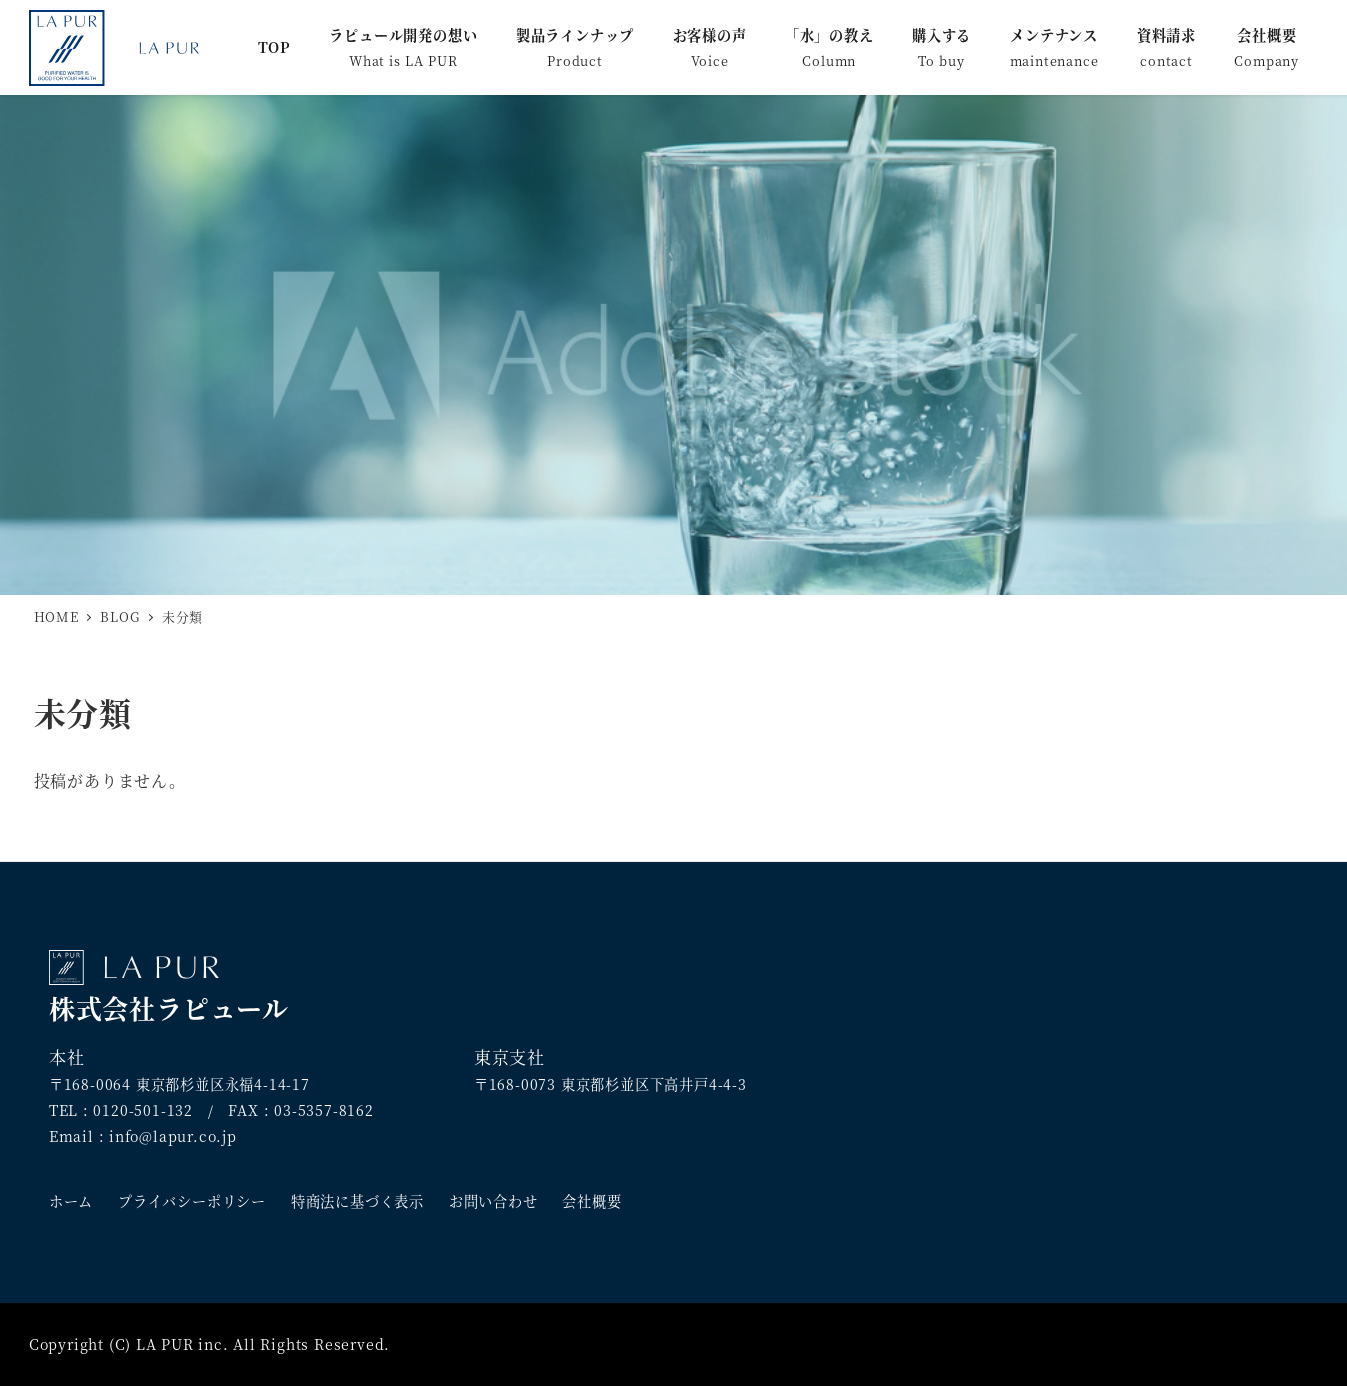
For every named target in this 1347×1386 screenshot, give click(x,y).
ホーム (71, 1201)
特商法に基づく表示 (357, 1201)
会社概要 (591, 1201)
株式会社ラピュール (169, 988)
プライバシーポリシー (192, 1201)
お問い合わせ (493, 1201)
